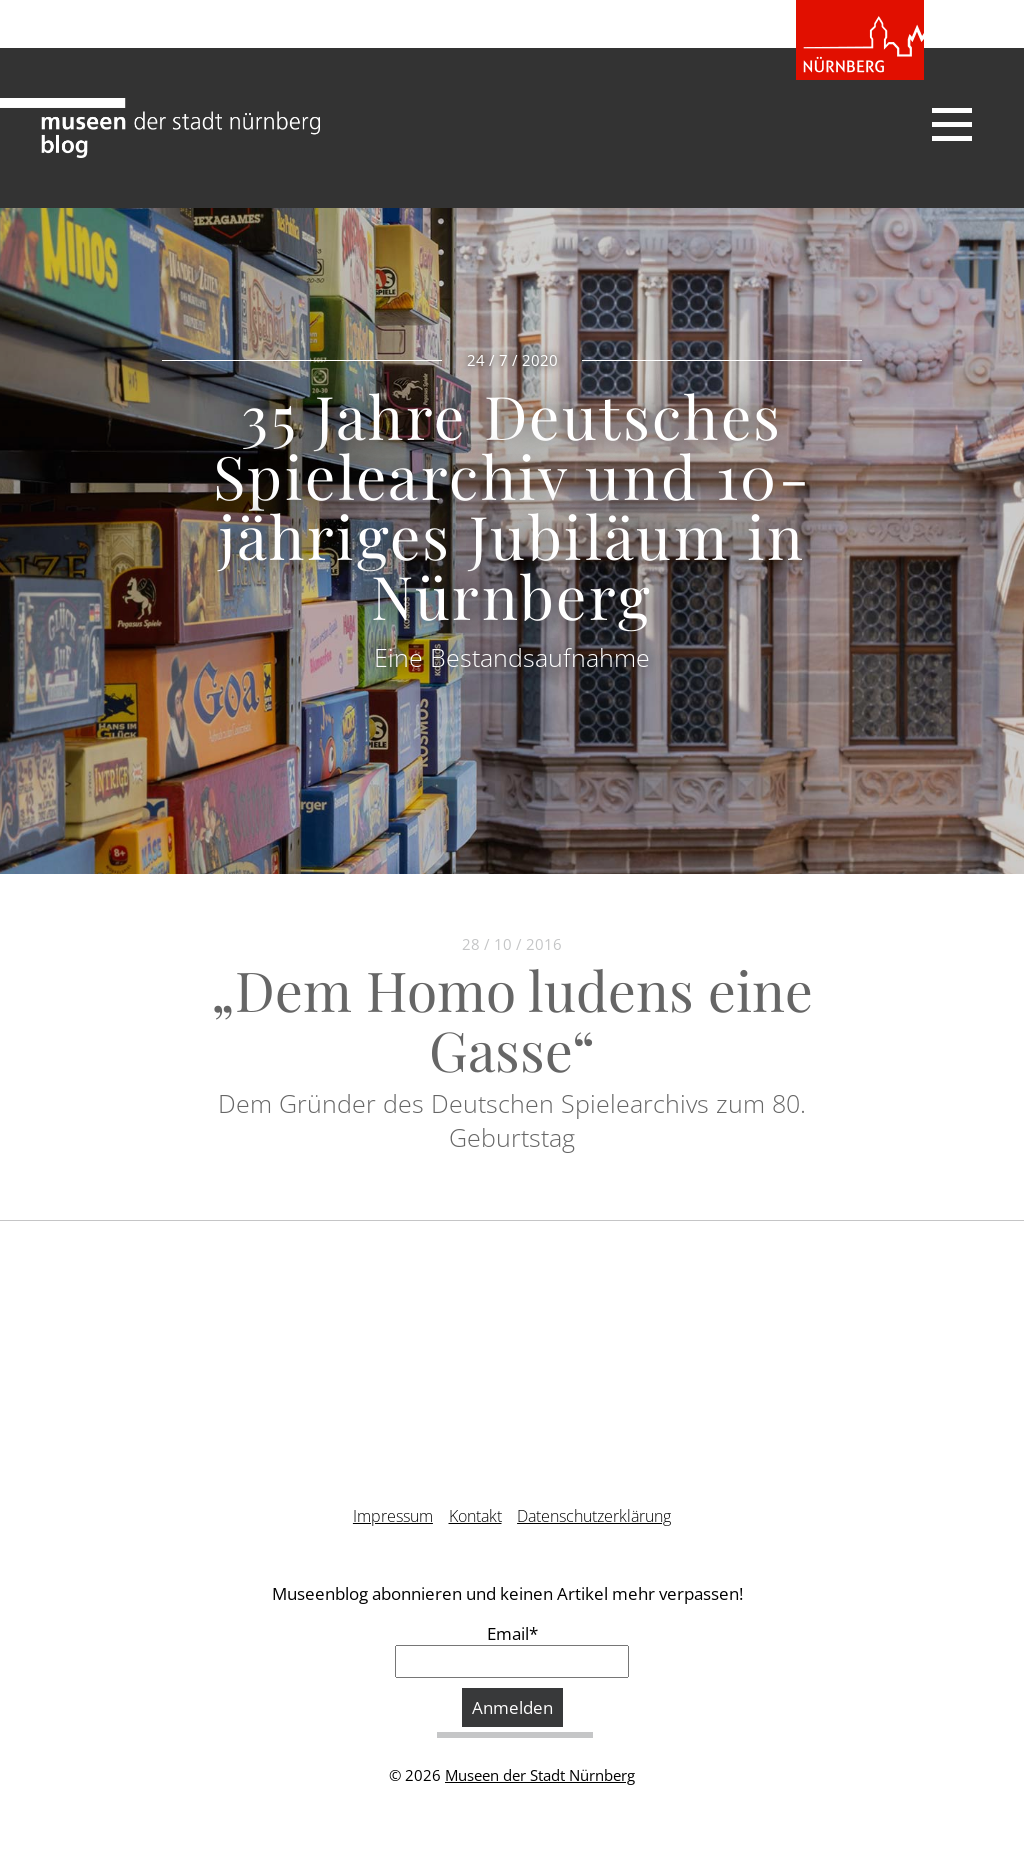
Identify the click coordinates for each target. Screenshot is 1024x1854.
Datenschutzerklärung (594, 1516)
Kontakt (475, 1516)
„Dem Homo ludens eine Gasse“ (512, 1019)
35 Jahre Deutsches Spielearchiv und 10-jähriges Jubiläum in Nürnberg (512, 505)
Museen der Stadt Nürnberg (540, 1775)
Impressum (393, 1516)
